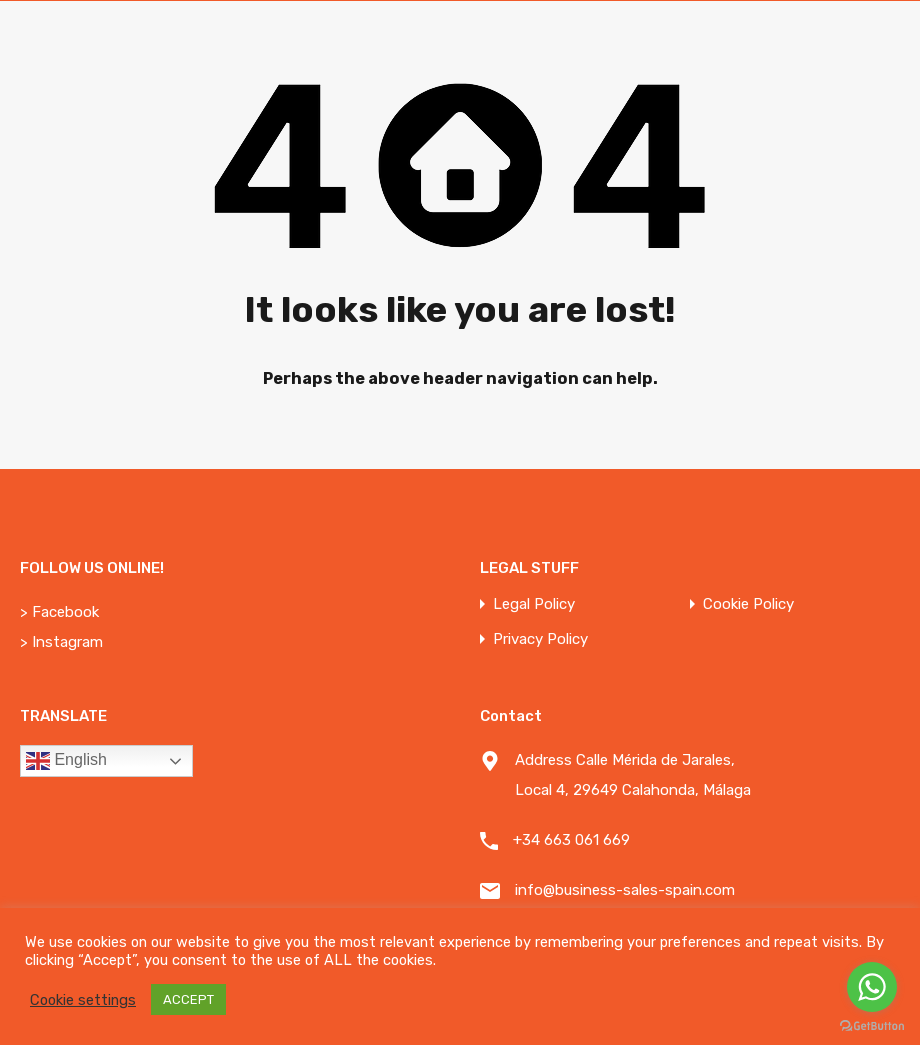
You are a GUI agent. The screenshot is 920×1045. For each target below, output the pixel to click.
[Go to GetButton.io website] (872, 1025)
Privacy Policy (540, 639)
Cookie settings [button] (83, 1000)
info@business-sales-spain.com (625, 890)
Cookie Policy (748, 604)
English (66, 761)
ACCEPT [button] (188, 999)
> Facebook (59, 612)
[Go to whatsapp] (872, 987)
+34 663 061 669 (571, 840)
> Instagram (61, 642)
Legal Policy (534, 604)
